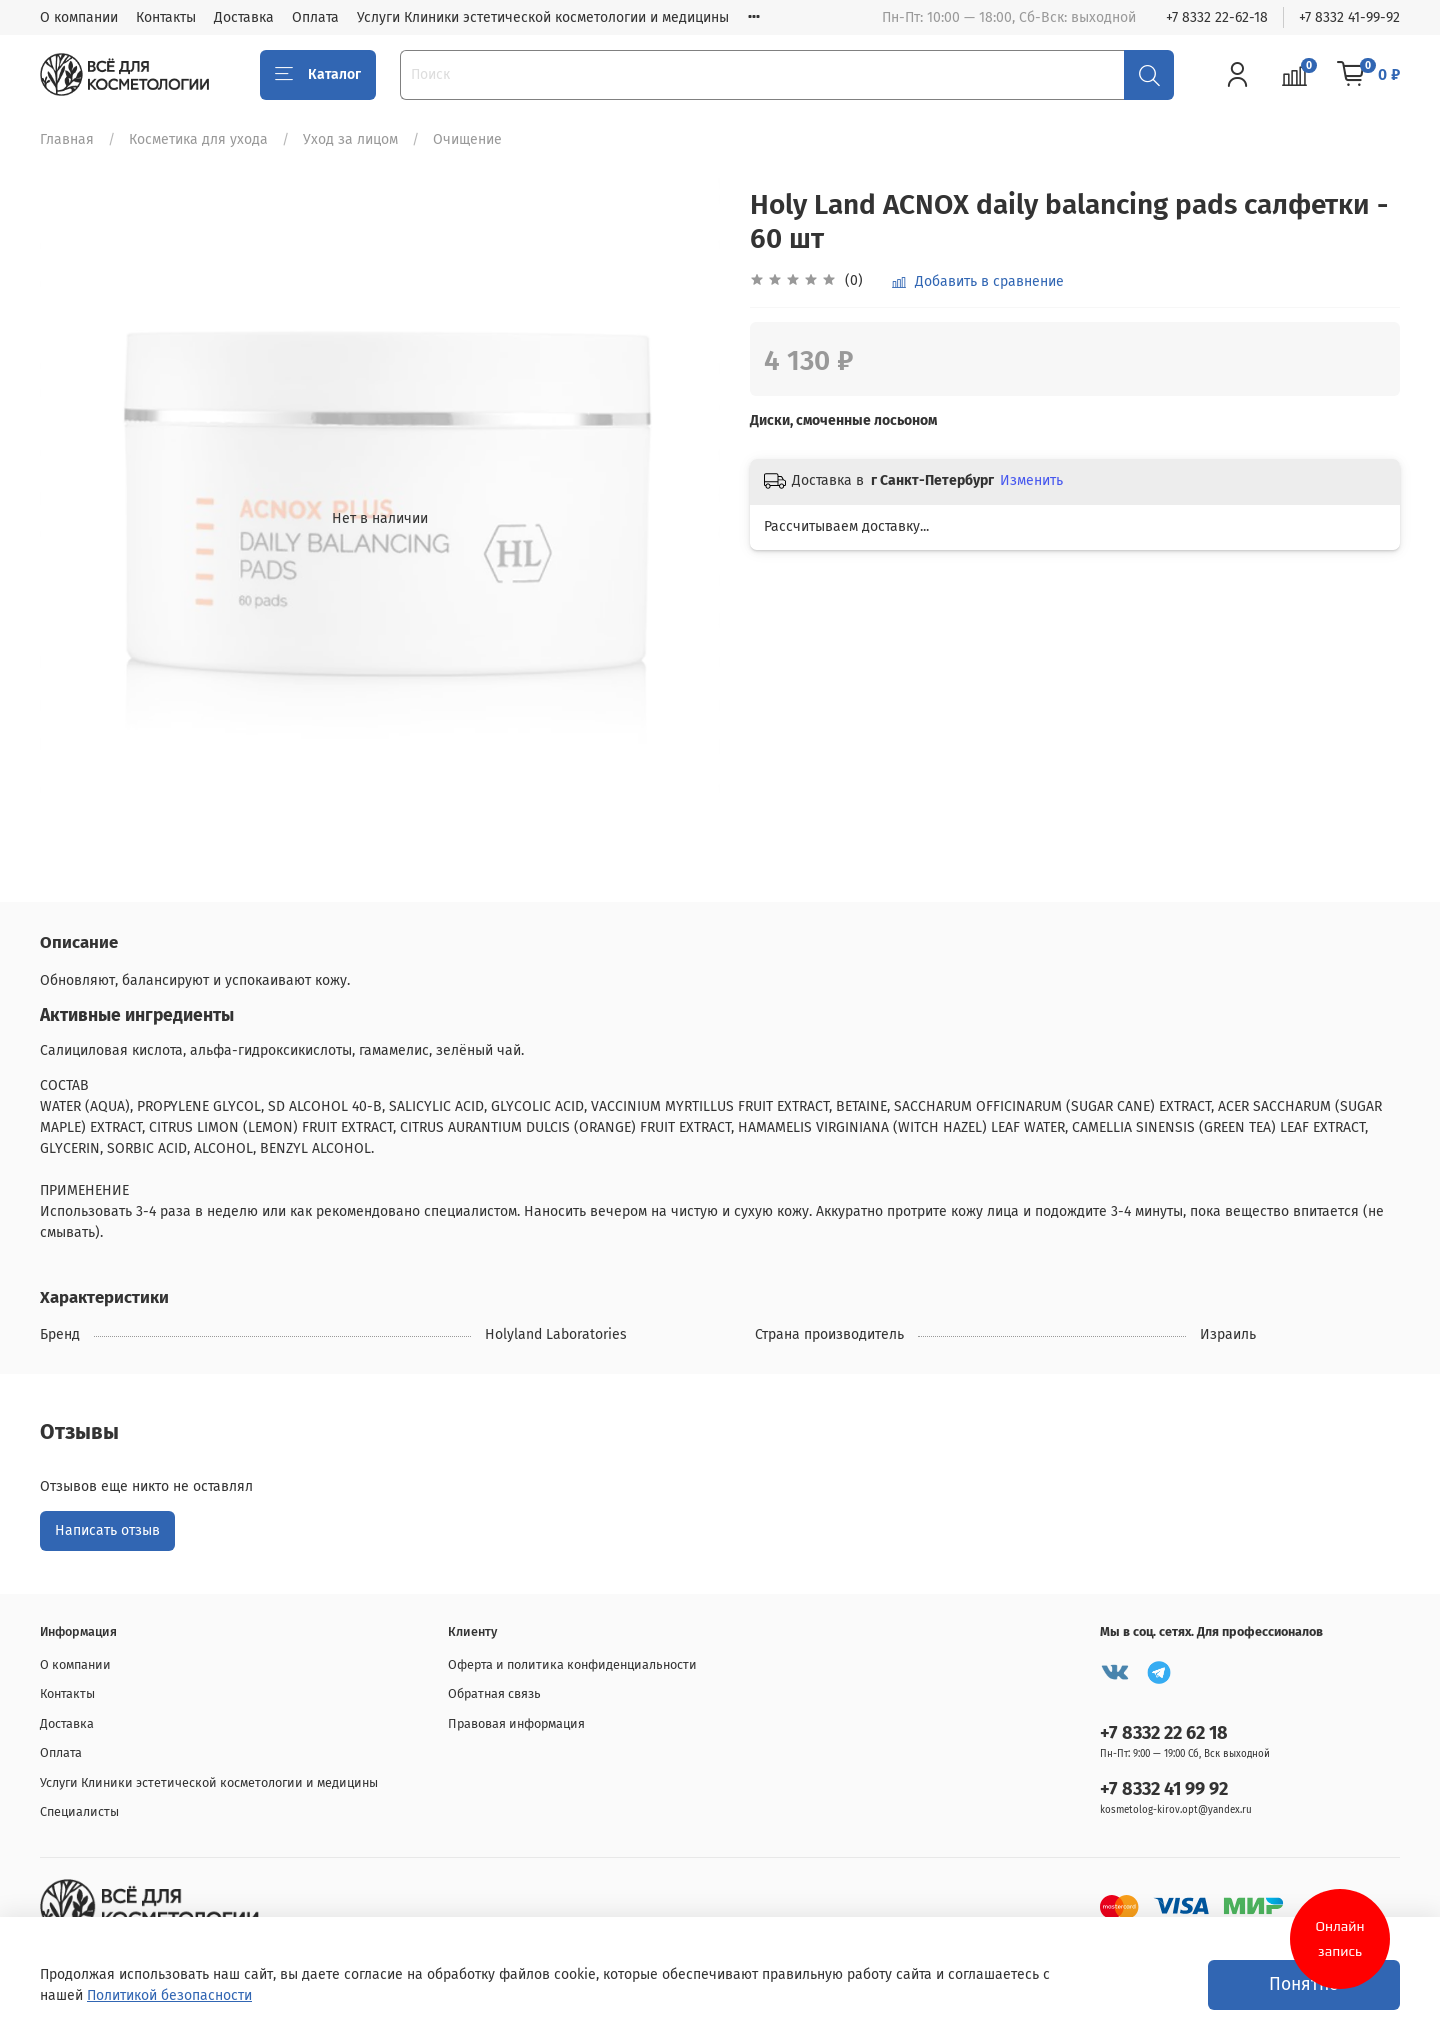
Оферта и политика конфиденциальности (572, 1664)
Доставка (244, 17)
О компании (79, 17)
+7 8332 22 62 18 (1164, 1733)
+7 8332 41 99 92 (1164, 1789)
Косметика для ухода (198, 139)
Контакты (166, 17)
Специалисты (79, 1811)
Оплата (315, 17)
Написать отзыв (107, 1530)
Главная (67, 139)
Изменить (1031, 480)
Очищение (467, 139)
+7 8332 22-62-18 (1217, 17)
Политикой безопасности (169, 1995)
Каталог (318, 75)
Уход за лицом (350, 139)
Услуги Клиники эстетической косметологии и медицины (543, 17)
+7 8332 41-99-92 (1349, 17)
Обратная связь (494, 1693)
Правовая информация (516, 1723)
